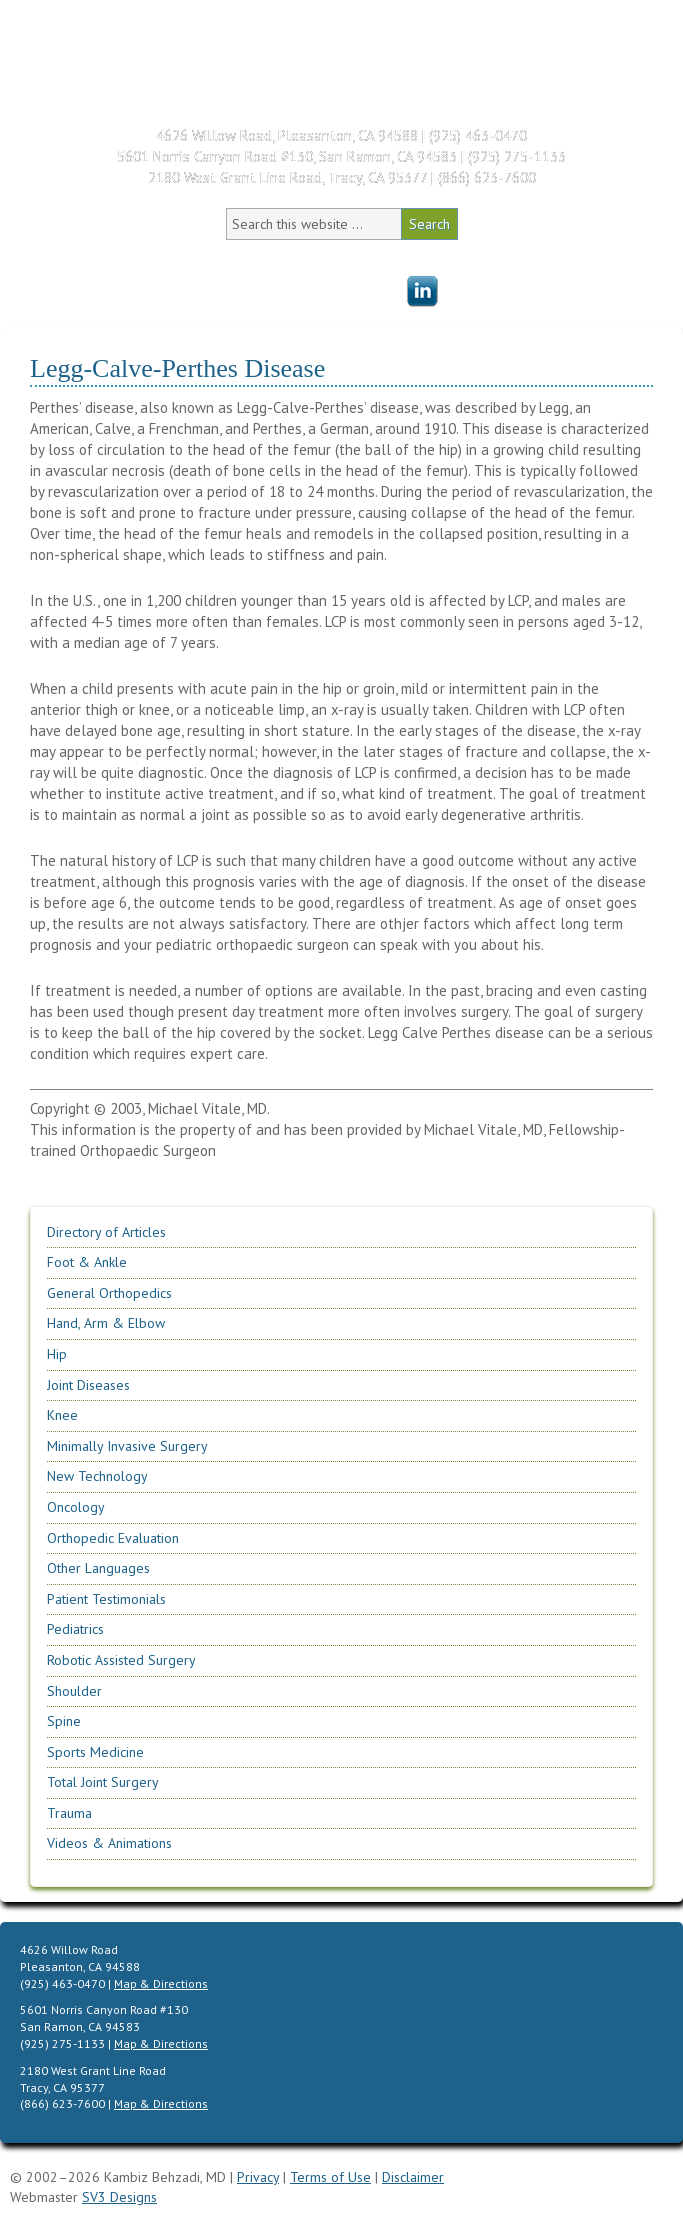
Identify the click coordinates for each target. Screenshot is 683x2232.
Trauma (69, 1813)
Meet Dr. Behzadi (201, 255)
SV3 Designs (119, 2197)
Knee (62, 1415)
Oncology (76, 1507)
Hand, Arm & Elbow (106, 1323)
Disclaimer (413, 2177)
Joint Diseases (88, 1385)
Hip (57, 1354)
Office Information (359, 255)
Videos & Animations (109, 1843)
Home (91, 255)
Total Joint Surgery (103, 1782)
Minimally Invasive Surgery (127, 1446)
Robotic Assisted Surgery (121, 1660)
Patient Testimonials (535, 255)
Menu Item (422, 292)
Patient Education (323, 285)
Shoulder (74, 1691)
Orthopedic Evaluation (113, 1538)
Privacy (258, 2177)
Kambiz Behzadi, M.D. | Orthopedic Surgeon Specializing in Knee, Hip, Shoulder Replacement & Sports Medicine (190, 57)
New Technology (97, 1476)
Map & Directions (161, 1983)
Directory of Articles (106, 1232)
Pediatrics (75, 1629)
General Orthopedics (109, 1293)
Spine (64, 1721)
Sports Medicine (95, 1752)
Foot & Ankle (87, 1262)
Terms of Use (330, 2177)
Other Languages (98, 1568)
